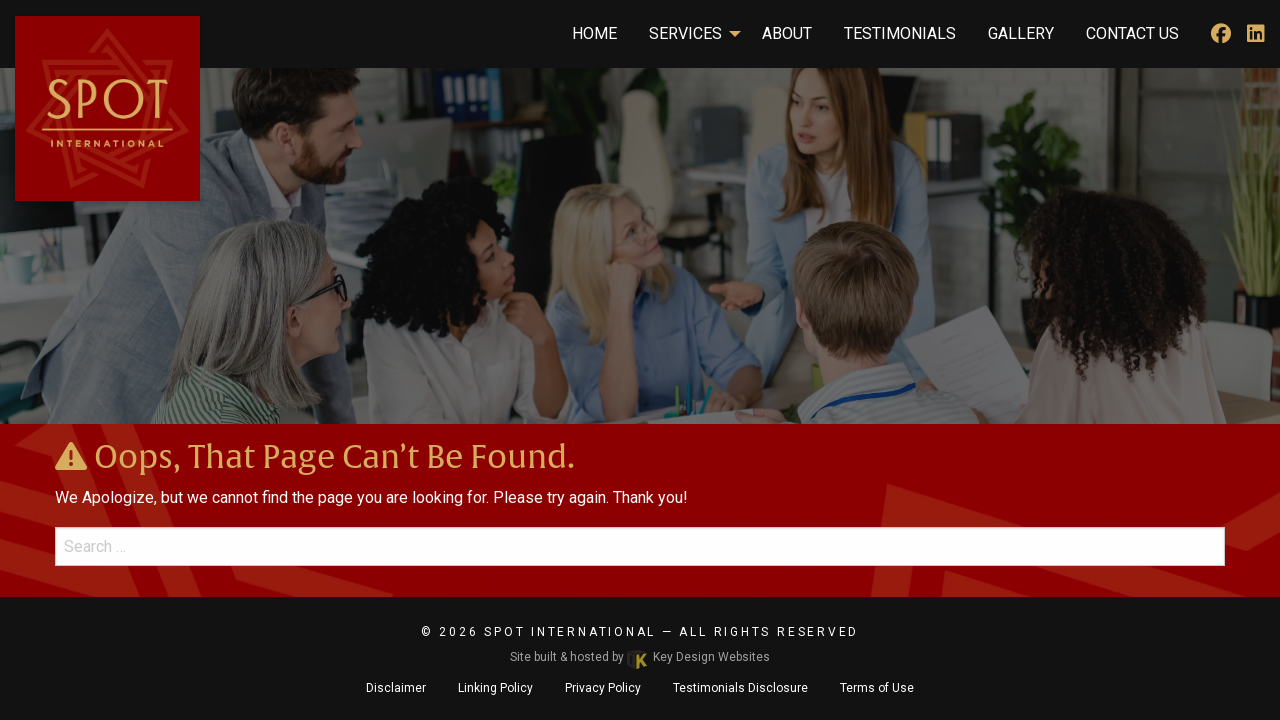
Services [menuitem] (685, 33)
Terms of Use (877, 688)
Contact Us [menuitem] (1132, 33)
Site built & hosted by (640, 657)
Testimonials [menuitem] (900, 33)
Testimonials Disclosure (740, 688)
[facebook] (1221, 34)
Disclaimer (396, 688)
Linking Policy (495, 688)
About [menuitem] (787, 33)
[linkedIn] (1256, 34)
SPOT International (570, 632)
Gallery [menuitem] (1021, 33)
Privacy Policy (603, 688)
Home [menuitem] (594, 33)
